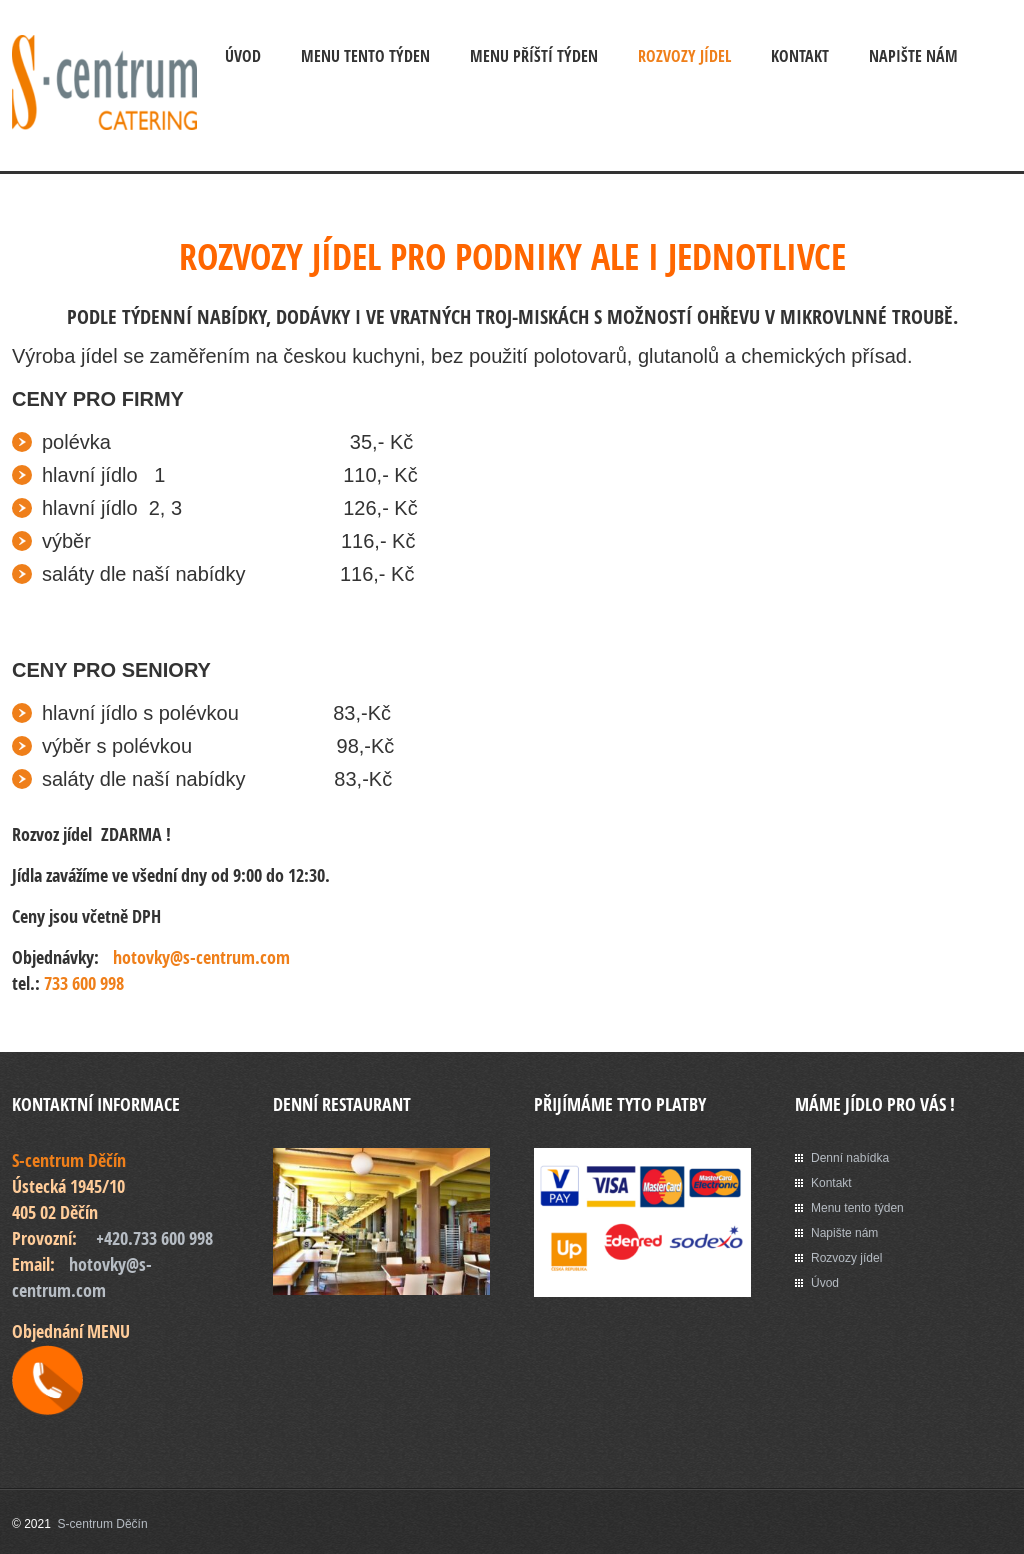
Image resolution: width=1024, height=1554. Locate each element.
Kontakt (800, 56)
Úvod (243, 56)
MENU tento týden (365, 56)
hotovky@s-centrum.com (201, 957)
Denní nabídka (850, 1158)
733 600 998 (84, 983)
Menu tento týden (857, 1208)
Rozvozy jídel (684, 56)
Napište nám (913, 56)
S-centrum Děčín (103, 1524)
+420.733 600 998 (154, 1238)
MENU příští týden (534, 56)
